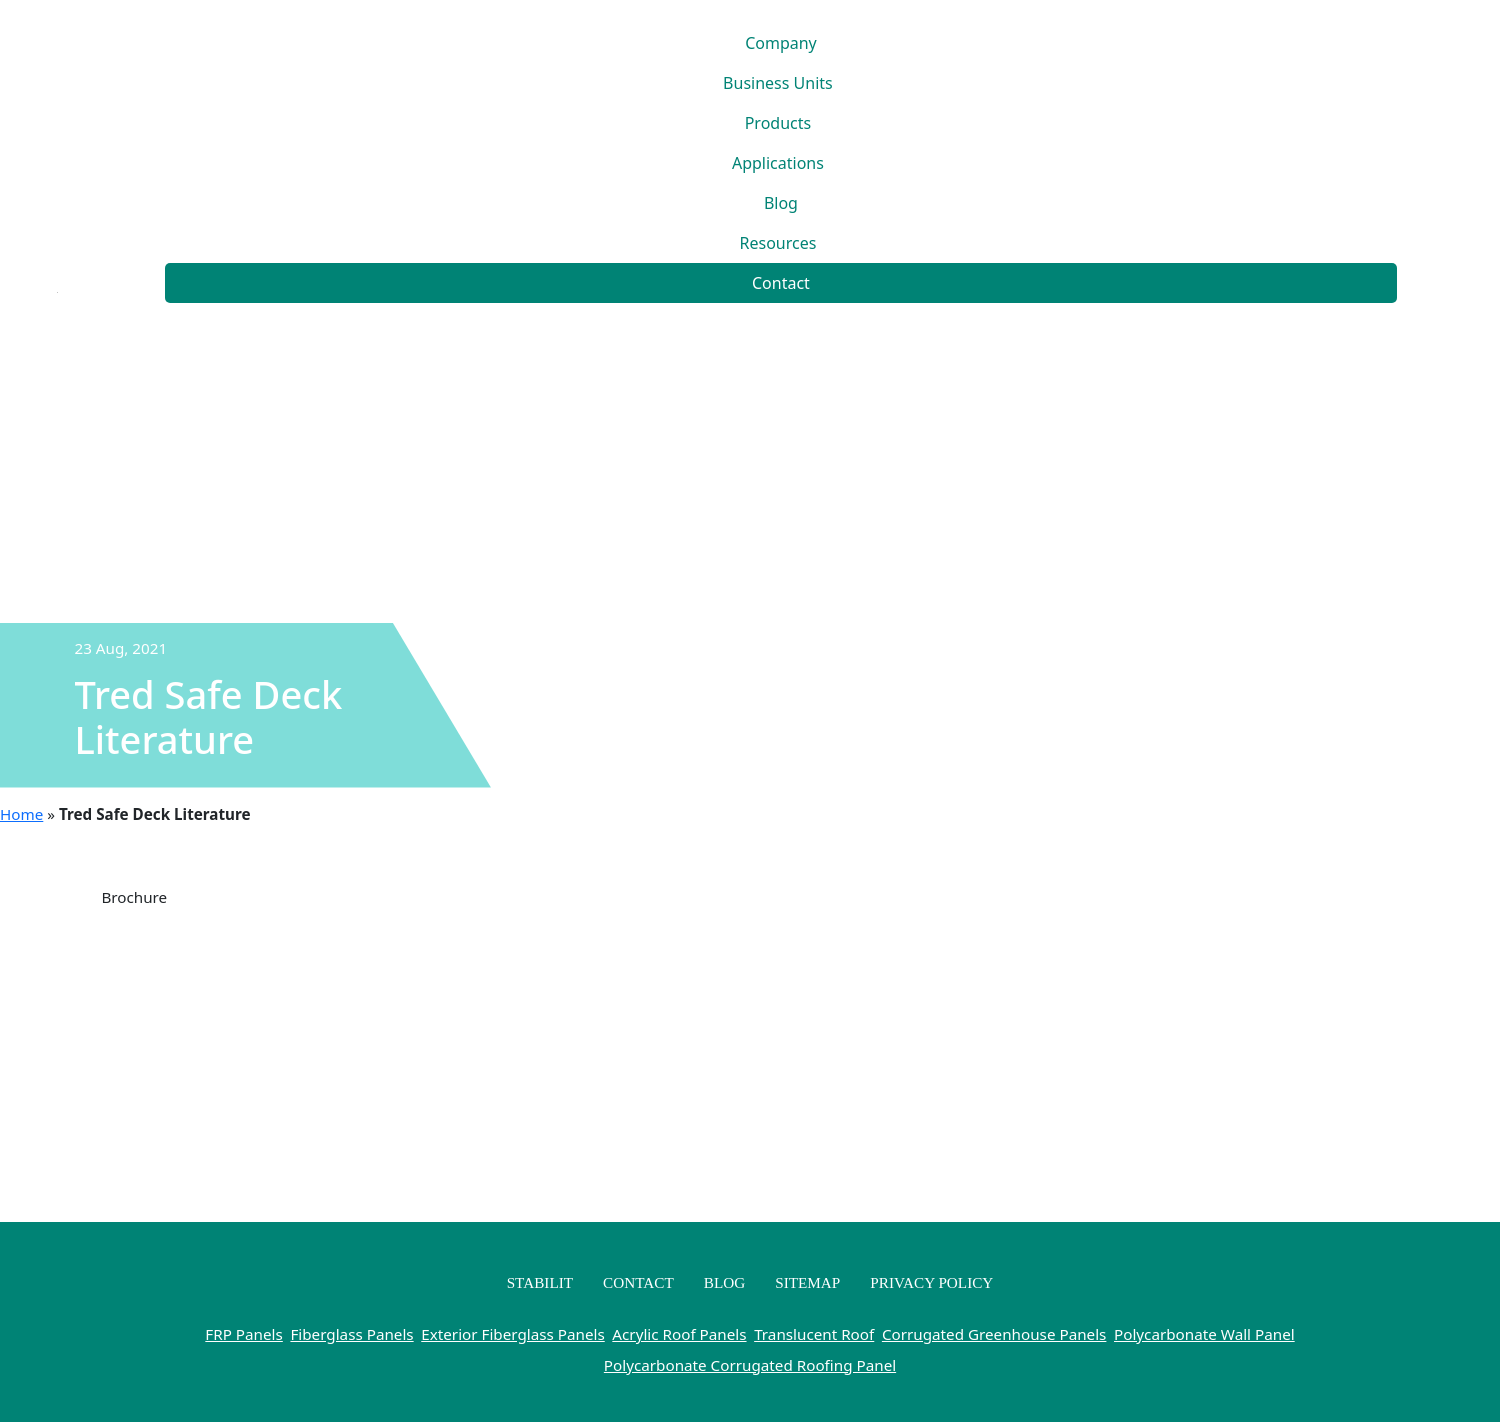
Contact (781, 283)
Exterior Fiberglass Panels (512, 1334)
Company (781, 43)
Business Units (778, 83)
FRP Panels (243, 1334)
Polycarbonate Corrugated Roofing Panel (750, 1365)
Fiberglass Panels (351, 1334)
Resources (778, 243)
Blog (781, 203)
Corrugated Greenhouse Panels (994, 1334)
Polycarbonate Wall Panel (1204, 1334)
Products (778, 123)
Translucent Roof (814, 1334)
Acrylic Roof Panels (679, 1334)
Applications (778, 163)
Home (21, 814)
